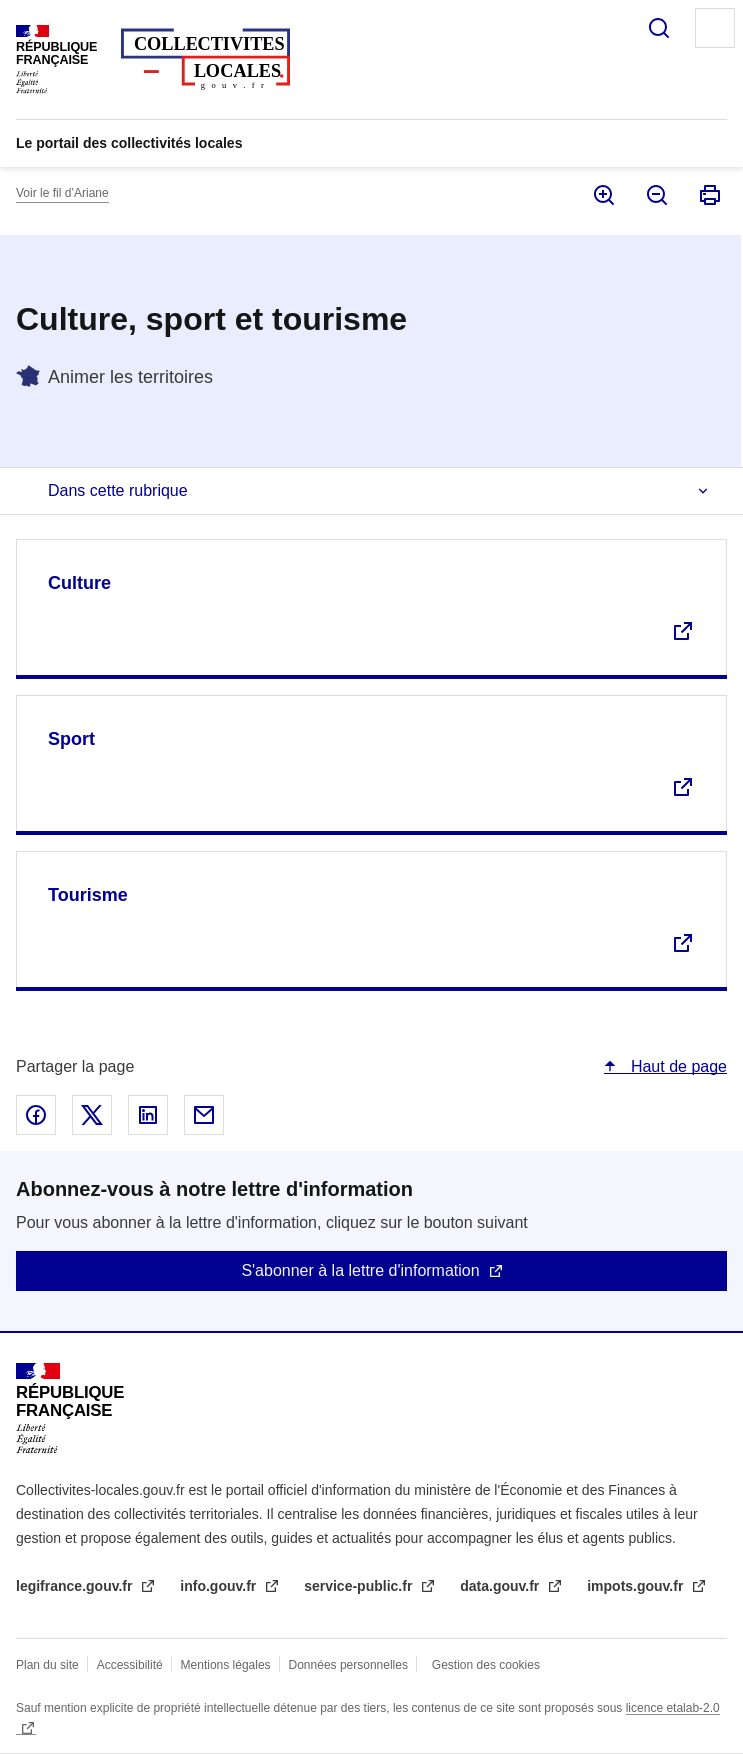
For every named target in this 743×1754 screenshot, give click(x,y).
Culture (79, 583)
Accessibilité (130, 1665)
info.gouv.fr (220, 1586)
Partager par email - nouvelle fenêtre (204, 1115)
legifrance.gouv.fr (76, 1586)
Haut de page (676, 1066)
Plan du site (47, 1665)
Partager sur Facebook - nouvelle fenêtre (36, 1115)
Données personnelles (348, 1665)
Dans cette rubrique (118, 490)
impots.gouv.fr (637, 1586)
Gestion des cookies (486, 1665)
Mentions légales (226, 1665)
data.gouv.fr (501, 1586)
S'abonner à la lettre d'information (360, 1270)
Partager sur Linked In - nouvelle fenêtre (148, 1115)
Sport (71, 739)
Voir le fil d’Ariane (62, 193)
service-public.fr (360, 1586)
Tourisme (88, 895)
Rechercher (659, 28)
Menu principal (715, 28)
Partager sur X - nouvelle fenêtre (92, 1115)
